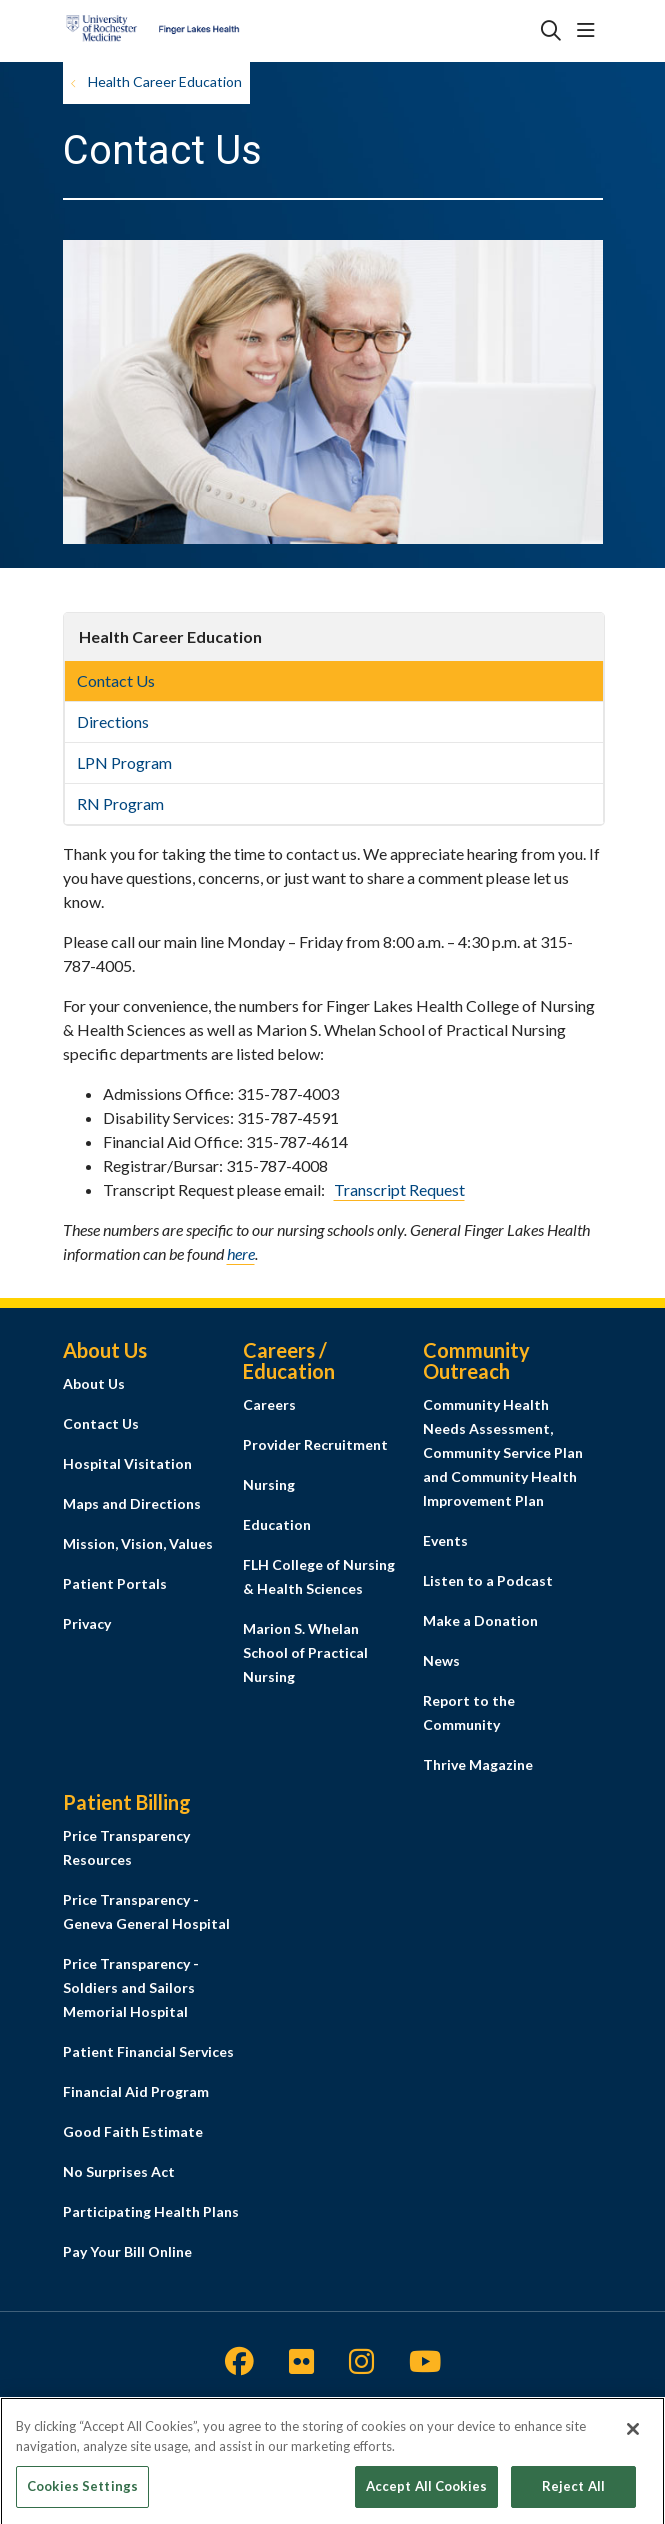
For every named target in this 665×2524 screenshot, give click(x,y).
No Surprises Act (119, 2171)
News (441, 1660)
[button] (590, 31)
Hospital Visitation (127, 1463)
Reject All (573, 2493)
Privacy (87, 1623)
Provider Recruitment (315, 1444)
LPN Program (124, 762)
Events (445, 1540)
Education (277, 1524)
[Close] (633, 2436)
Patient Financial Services (148, 2051)
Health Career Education (170, 636)
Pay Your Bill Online (127, 2251)
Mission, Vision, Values (138, 1543)
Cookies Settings (82, 2493)
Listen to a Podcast (488, 1580)
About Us (94, 1383)
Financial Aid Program (136, 2091)
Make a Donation (480, 1620)
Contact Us (116, 680)
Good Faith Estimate (133, 2131)
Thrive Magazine (478, 1764)
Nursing (269, 1484)
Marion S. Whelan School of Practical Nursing (305, 1652)
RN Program (120, 803)
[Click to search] (551, 31)
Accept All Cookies (426, 2493)
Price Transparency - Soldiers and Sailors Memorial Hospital (131, 1987)
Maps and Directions (132, 1503)
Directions (113, 721)
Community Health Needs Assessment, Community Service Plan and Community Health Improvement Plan (503, 1452)
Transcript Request (399, 1189)
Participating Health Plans (151, 2211)
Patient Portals (115, 1583)
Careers (269, 1404)
